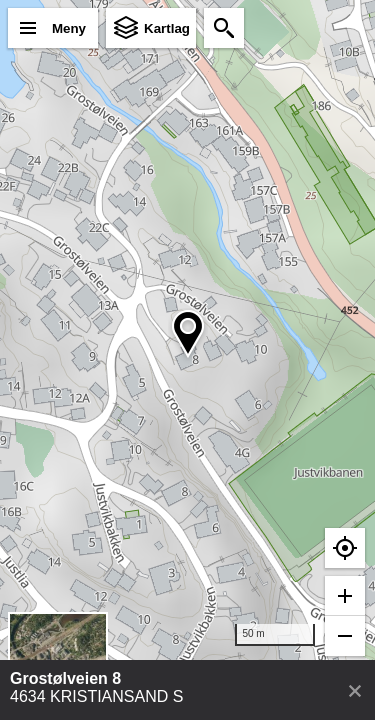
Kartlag (167, 28)
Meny (69, 28)
